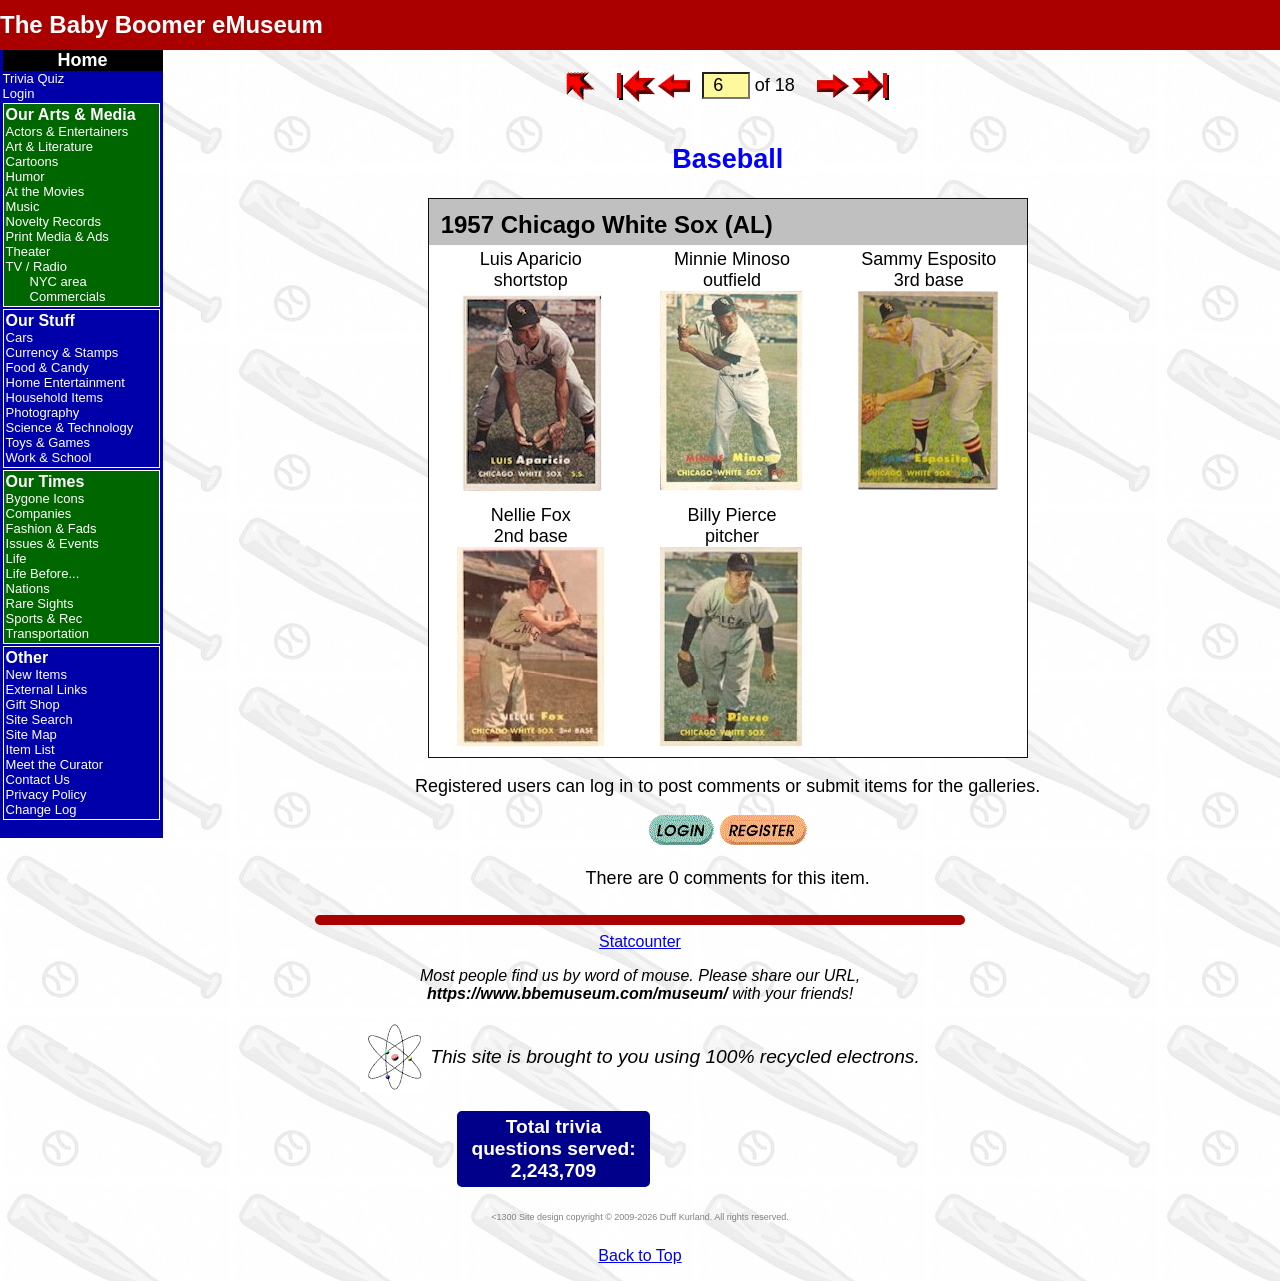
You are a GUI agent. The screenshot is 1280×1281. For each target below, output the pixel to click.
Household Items (55, 397)
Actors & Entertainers (67, 131)
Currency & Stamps (62, 352)
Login (19, 93)
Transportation (47, 633)
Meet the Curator (55, 764)
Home (83, 60)
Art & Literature (49, 146)
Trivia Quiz (34, 78)
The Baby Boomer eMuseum (161, 24)
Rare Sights (40, 603)
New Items (36, 674)
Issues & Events (52, 543)
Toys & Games (48, 442)
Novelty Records (53, 221)
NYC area (58, 281)
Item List (30, 749)
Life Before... (43, 573)
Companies (39, 513)
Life (16, 558)
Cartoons (32, 161)
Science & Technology (70, 427)
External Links (47, 689)
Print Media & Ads (57, 236)
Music (23, 206)
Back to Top (639, 1255)
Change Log (41, 809)
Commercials (68, 296)
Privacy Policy (46, 794)
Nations (28, 588)
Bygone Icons (45, 498)
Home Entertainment (65, 382)
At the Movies (45, 191)
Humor (25, 176)
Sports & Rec (44, 618)
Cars (19, 337)
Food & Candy (47, 367)
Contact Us (38, 779)
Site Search (39, 719)
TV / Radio (36, 266)
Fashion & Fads (51, 528)
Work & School (49, 457)
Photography (43, 412)
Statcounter (640, 941)
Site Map (31, 734)
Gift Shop (33, 704)
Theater (28, 251)
